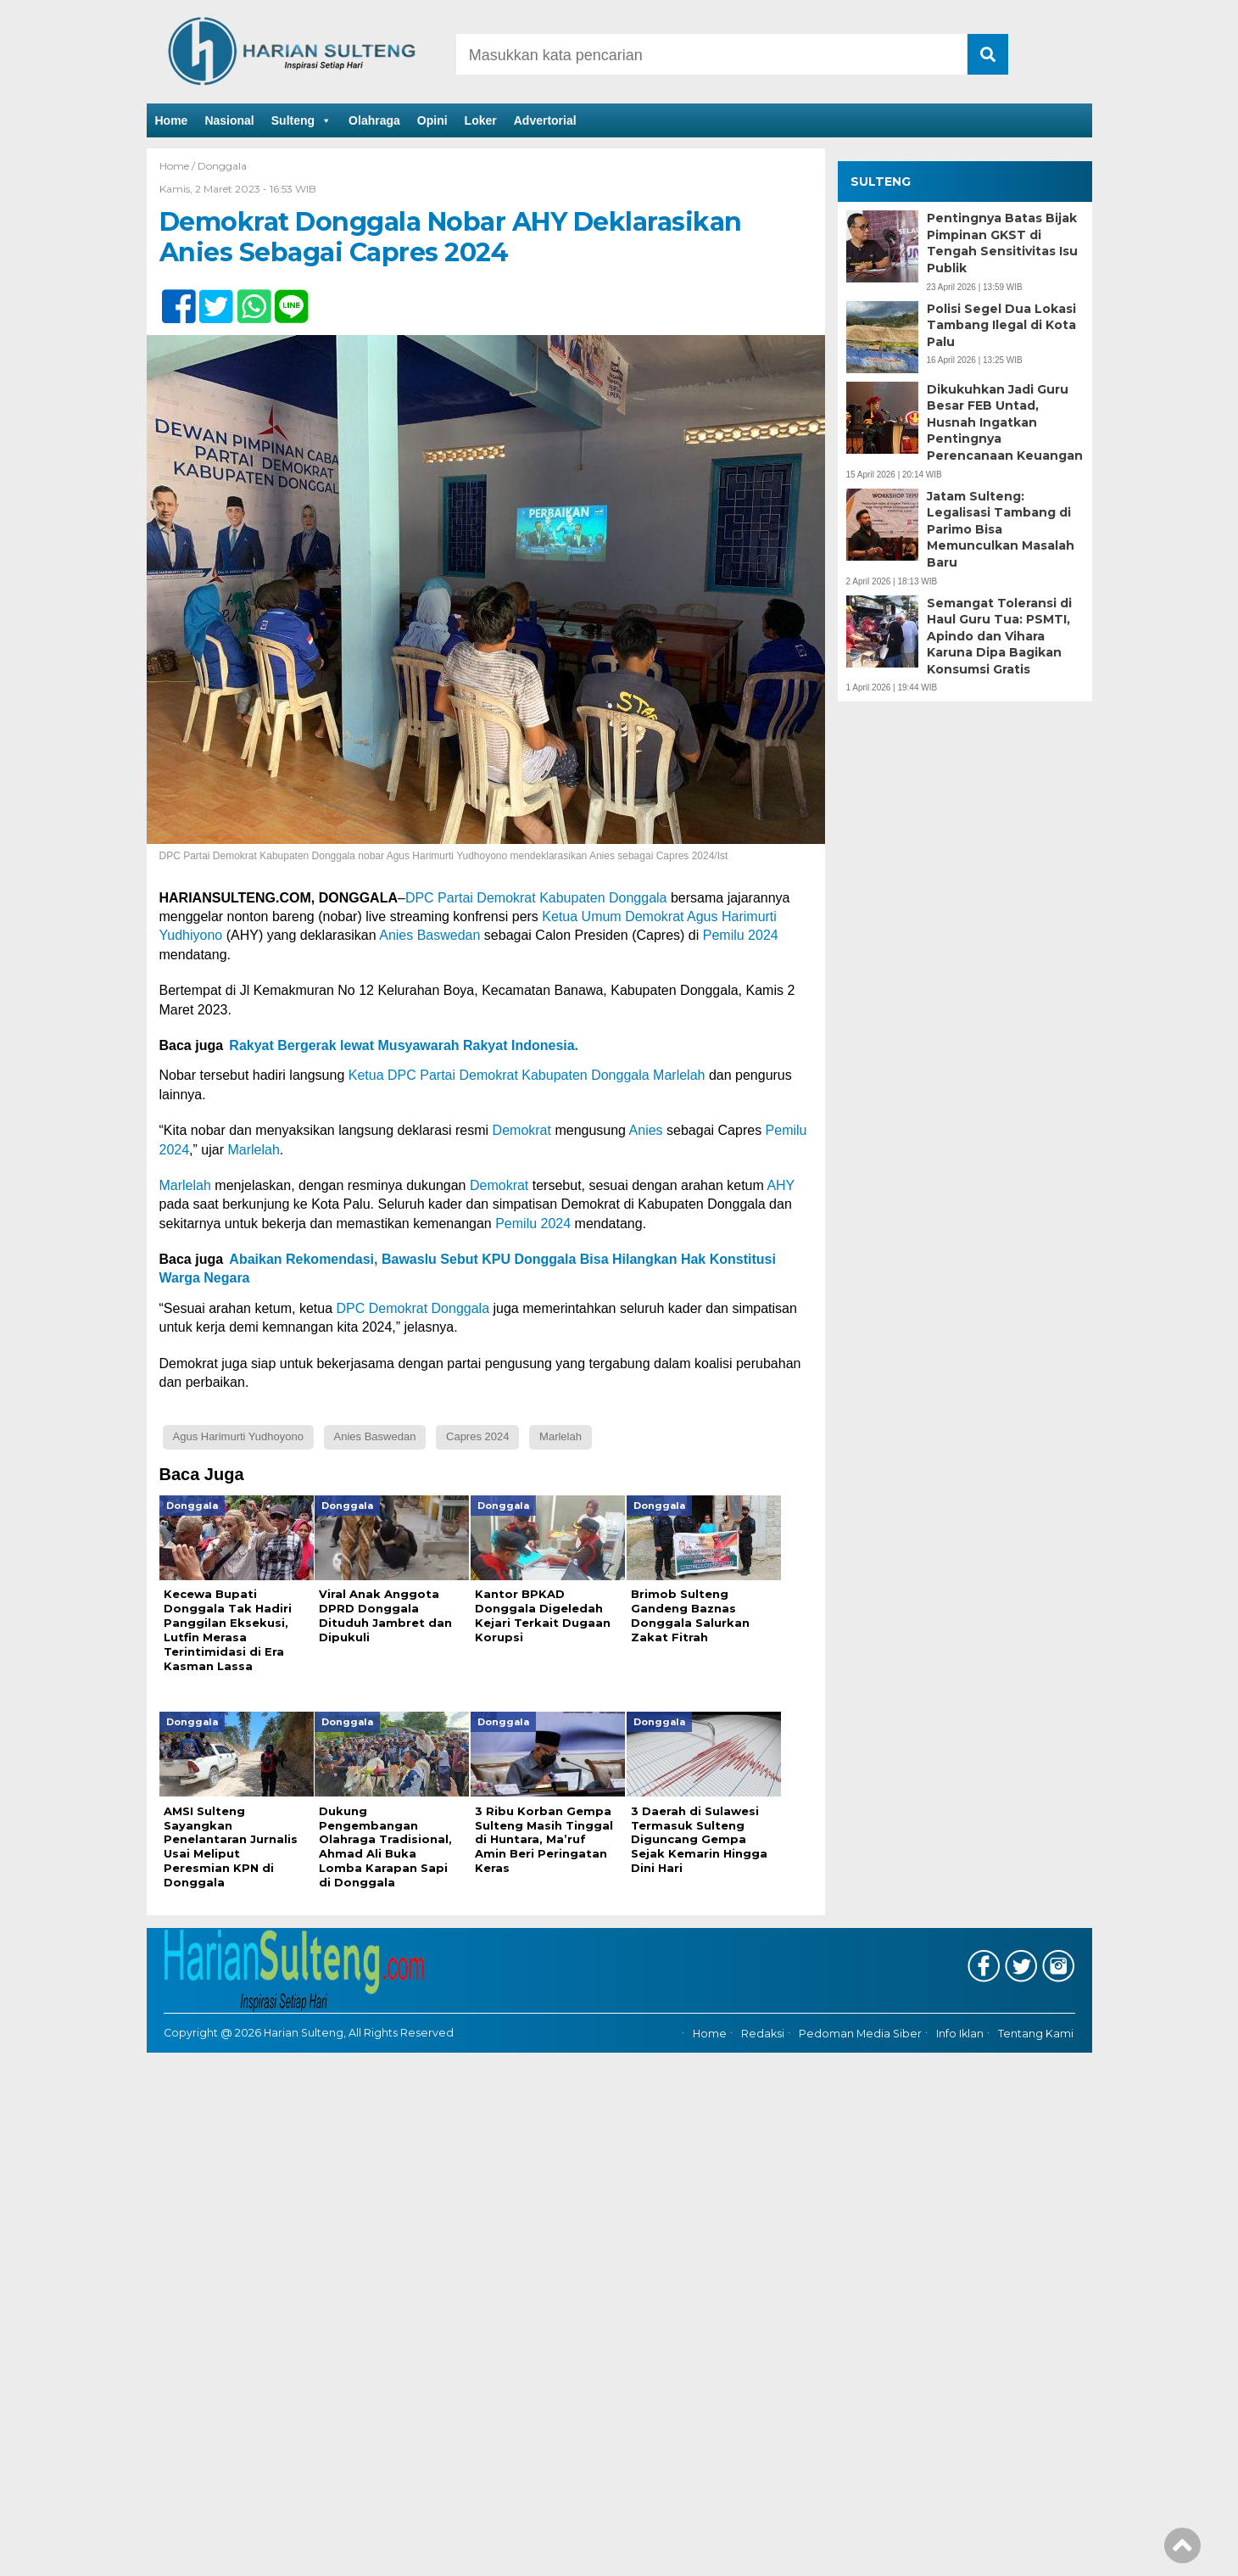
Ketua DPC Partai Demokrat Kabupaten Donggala (496, 1075)
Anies (646, 1130)
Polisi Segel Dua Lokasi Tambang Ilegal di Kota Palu (1001, 325)
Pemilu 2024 (740, 935)
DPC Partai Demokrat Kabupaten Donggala (536, 898)
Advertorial (545, 120)
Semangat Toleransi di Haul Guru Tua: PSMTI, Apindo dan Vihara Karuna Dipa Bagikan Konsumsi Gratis (999, 636)
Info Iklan (960, 2033)
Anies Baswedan (429, 935)
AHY (781, 1185)
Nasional (229, 120)
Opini (432, 120)
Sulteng (301, 120)
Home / (178, 165)
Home (171, 120)
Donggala (222, 165)
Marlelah (679, 1075)
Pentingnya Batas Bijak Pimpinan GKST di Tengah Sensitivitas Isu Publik (1002, 243)
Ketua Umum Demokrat (612, 916)
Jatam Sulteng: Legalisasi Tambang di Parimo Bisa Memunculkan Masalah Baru (1000, 529)
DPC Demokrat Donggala (413, 1308)
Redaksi (762, 2033)
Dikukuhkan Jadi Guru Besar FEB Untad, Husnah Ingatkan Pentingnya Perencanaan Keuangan (1005, 422)
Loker (481, 120)
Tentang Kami (1035, 2033)
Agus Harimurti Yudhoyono (238, 1436)
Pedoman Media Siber (860, 2033)
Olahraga (374, 120)
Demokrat (522, 1130)
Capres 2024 (477, 1436)
